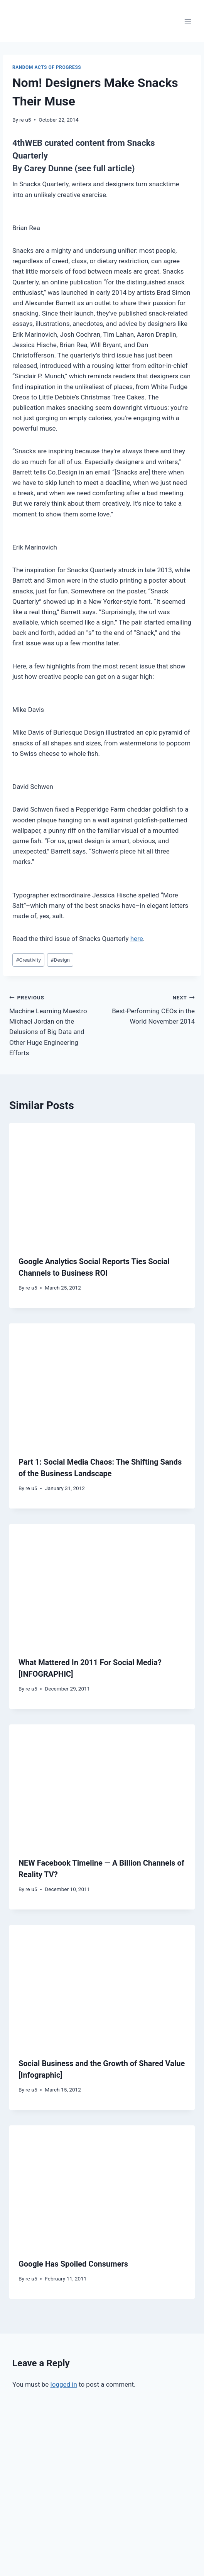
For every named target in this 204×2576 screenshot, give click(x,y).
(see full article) (105, 168)
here (136, 938)
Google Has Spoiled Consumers (73, 2264)
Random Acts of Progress (46, 67)
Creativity (28, 960)
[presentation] (102, 1184)
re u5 (25, 120)
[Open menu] (187, 21)
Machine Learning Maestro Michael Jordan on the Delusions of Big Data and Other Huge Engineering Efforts (52, 1024)
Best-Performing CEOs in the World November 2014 (152, 1008)
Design (60, 960)
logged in (64, 2384)
